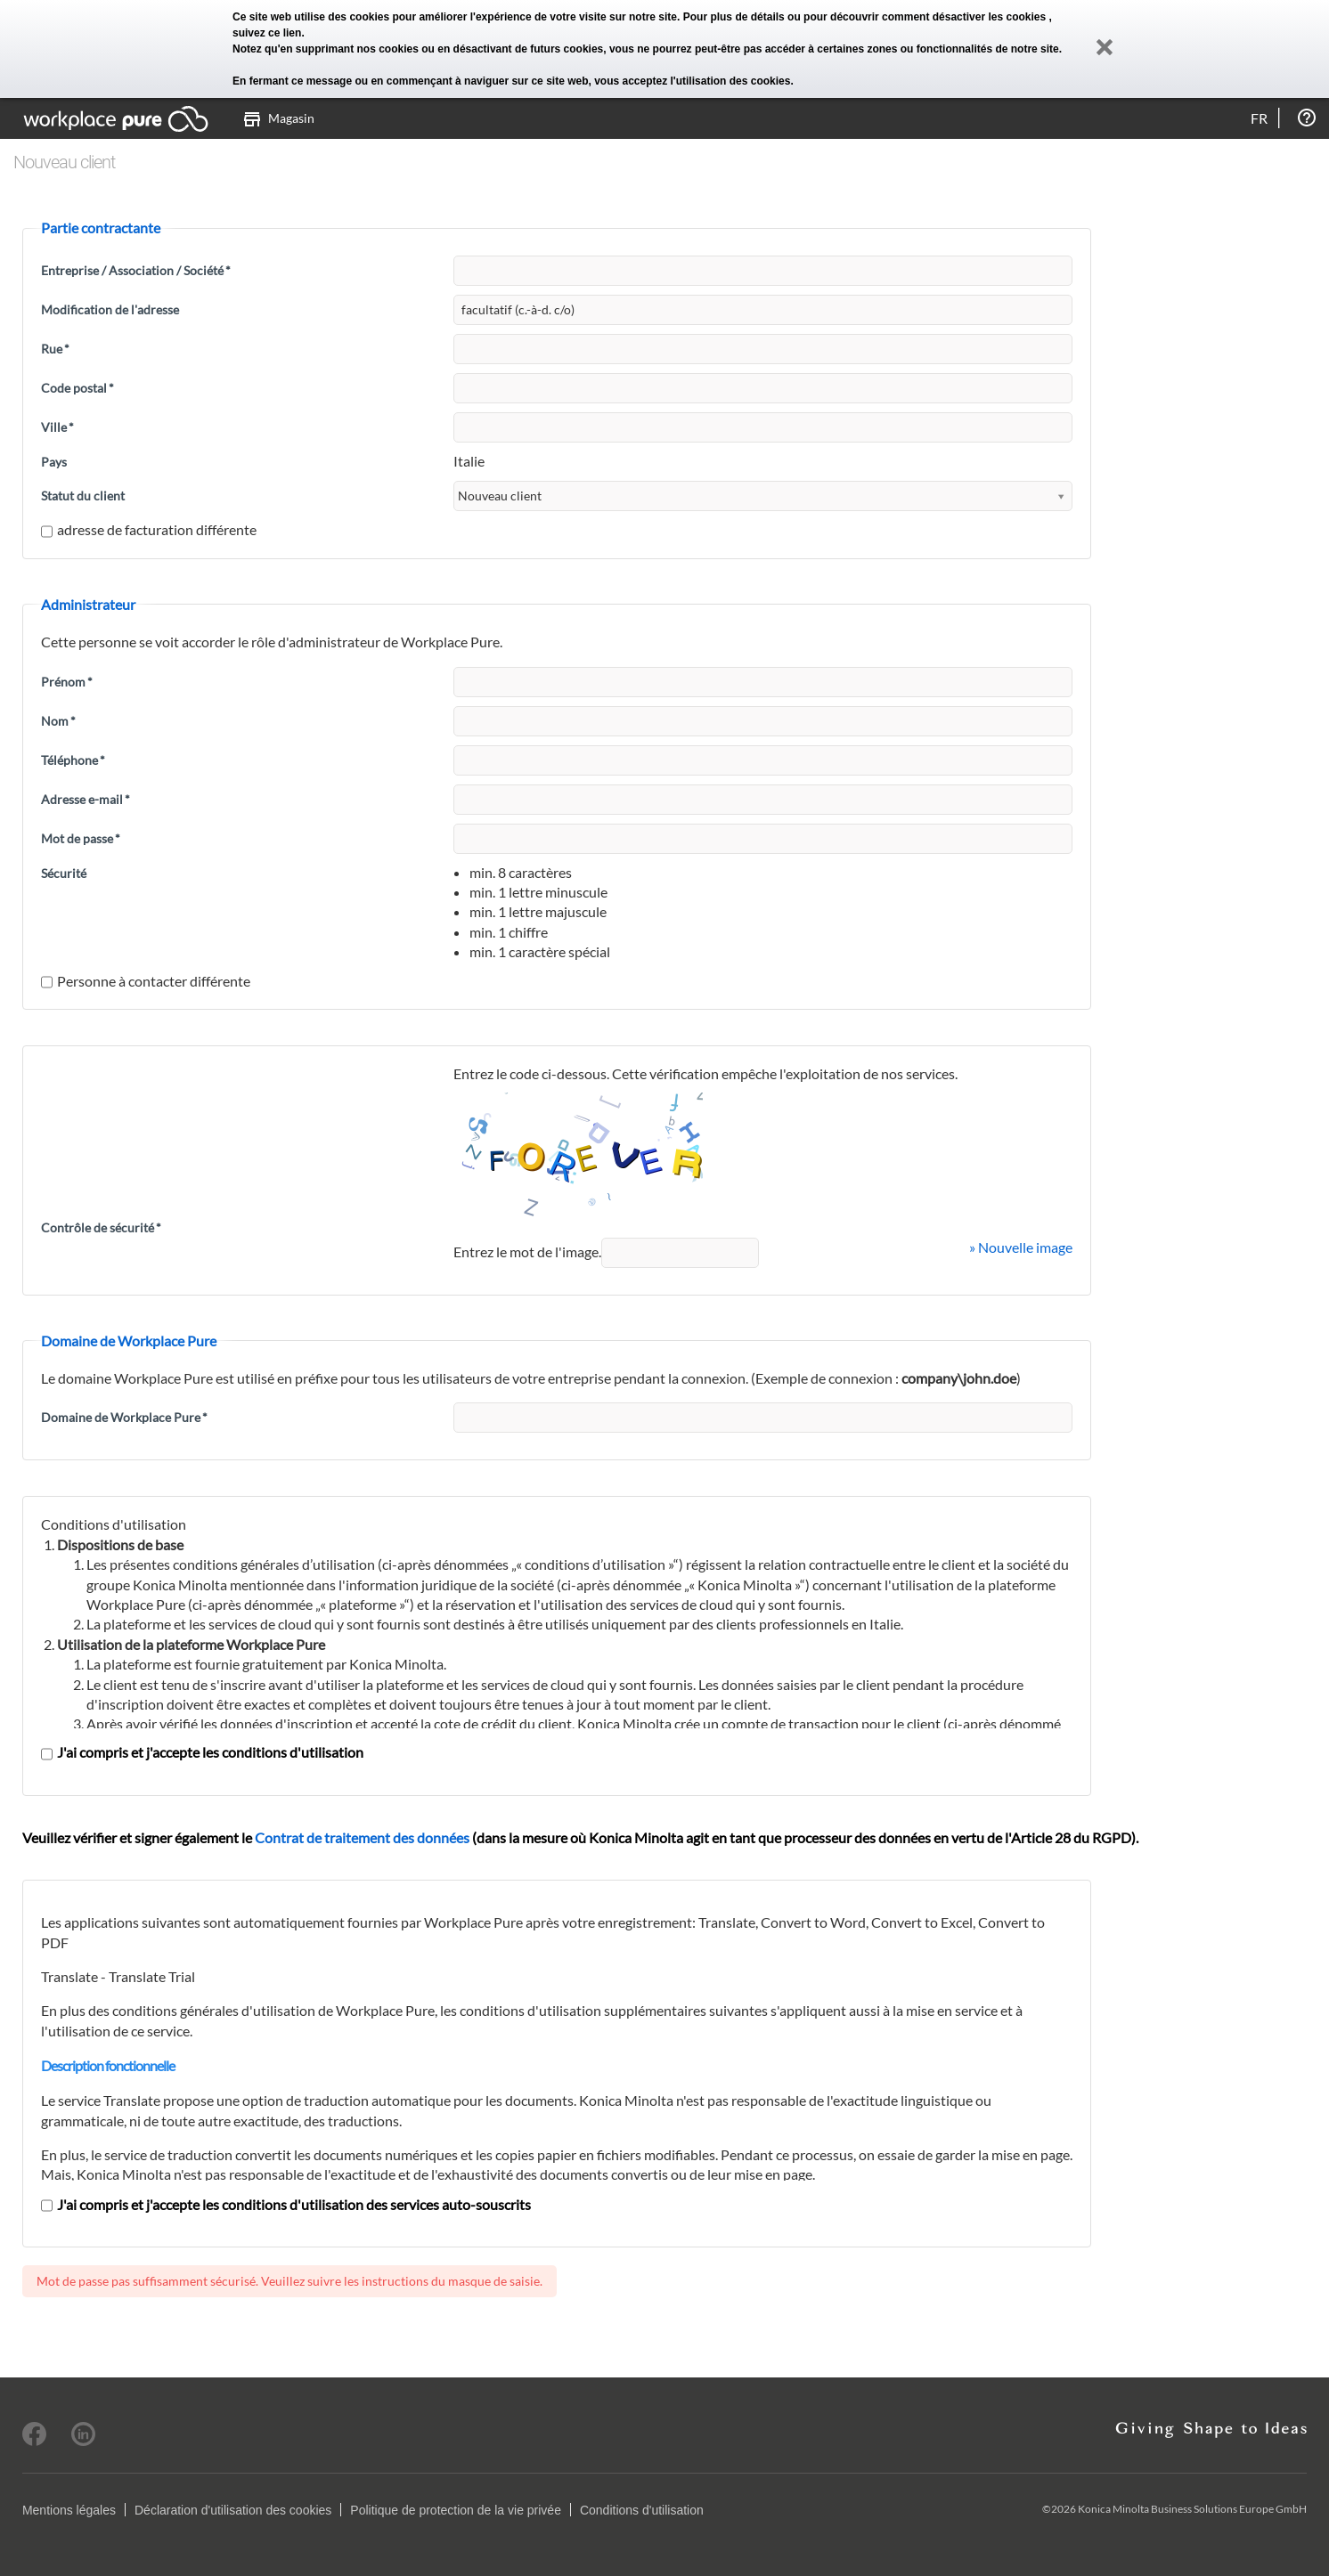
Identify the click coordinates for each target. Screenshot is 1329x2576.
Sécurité (63, 873)
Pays (54, 461)
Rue (55, 348)
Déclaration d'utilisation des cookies (233, 2510)
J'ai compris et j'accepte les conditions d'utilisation (202, 1751)
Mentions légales (69, 2510)
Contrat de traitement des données (362, 1837)
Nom (58, 720)
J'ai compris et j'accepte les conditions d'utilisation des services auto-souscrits (286, 2204)
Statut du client (83, 495)
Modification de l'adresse (110, 309)
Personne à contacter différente (145, 980)
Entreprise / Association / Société (136, 270)
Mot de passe (80, 838)
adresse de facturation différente (149, 529)
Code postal (77, 387)
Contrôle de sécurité (101, 1227)
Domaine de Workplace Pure (124, 1417)
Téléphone (73, 760)
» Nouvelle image (1020, 1247)
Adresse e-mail (85, 799)
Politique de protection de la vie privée (455, 2510)
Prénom (67, 681)
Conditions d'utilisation (642, 2510)
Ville (57, 427)
